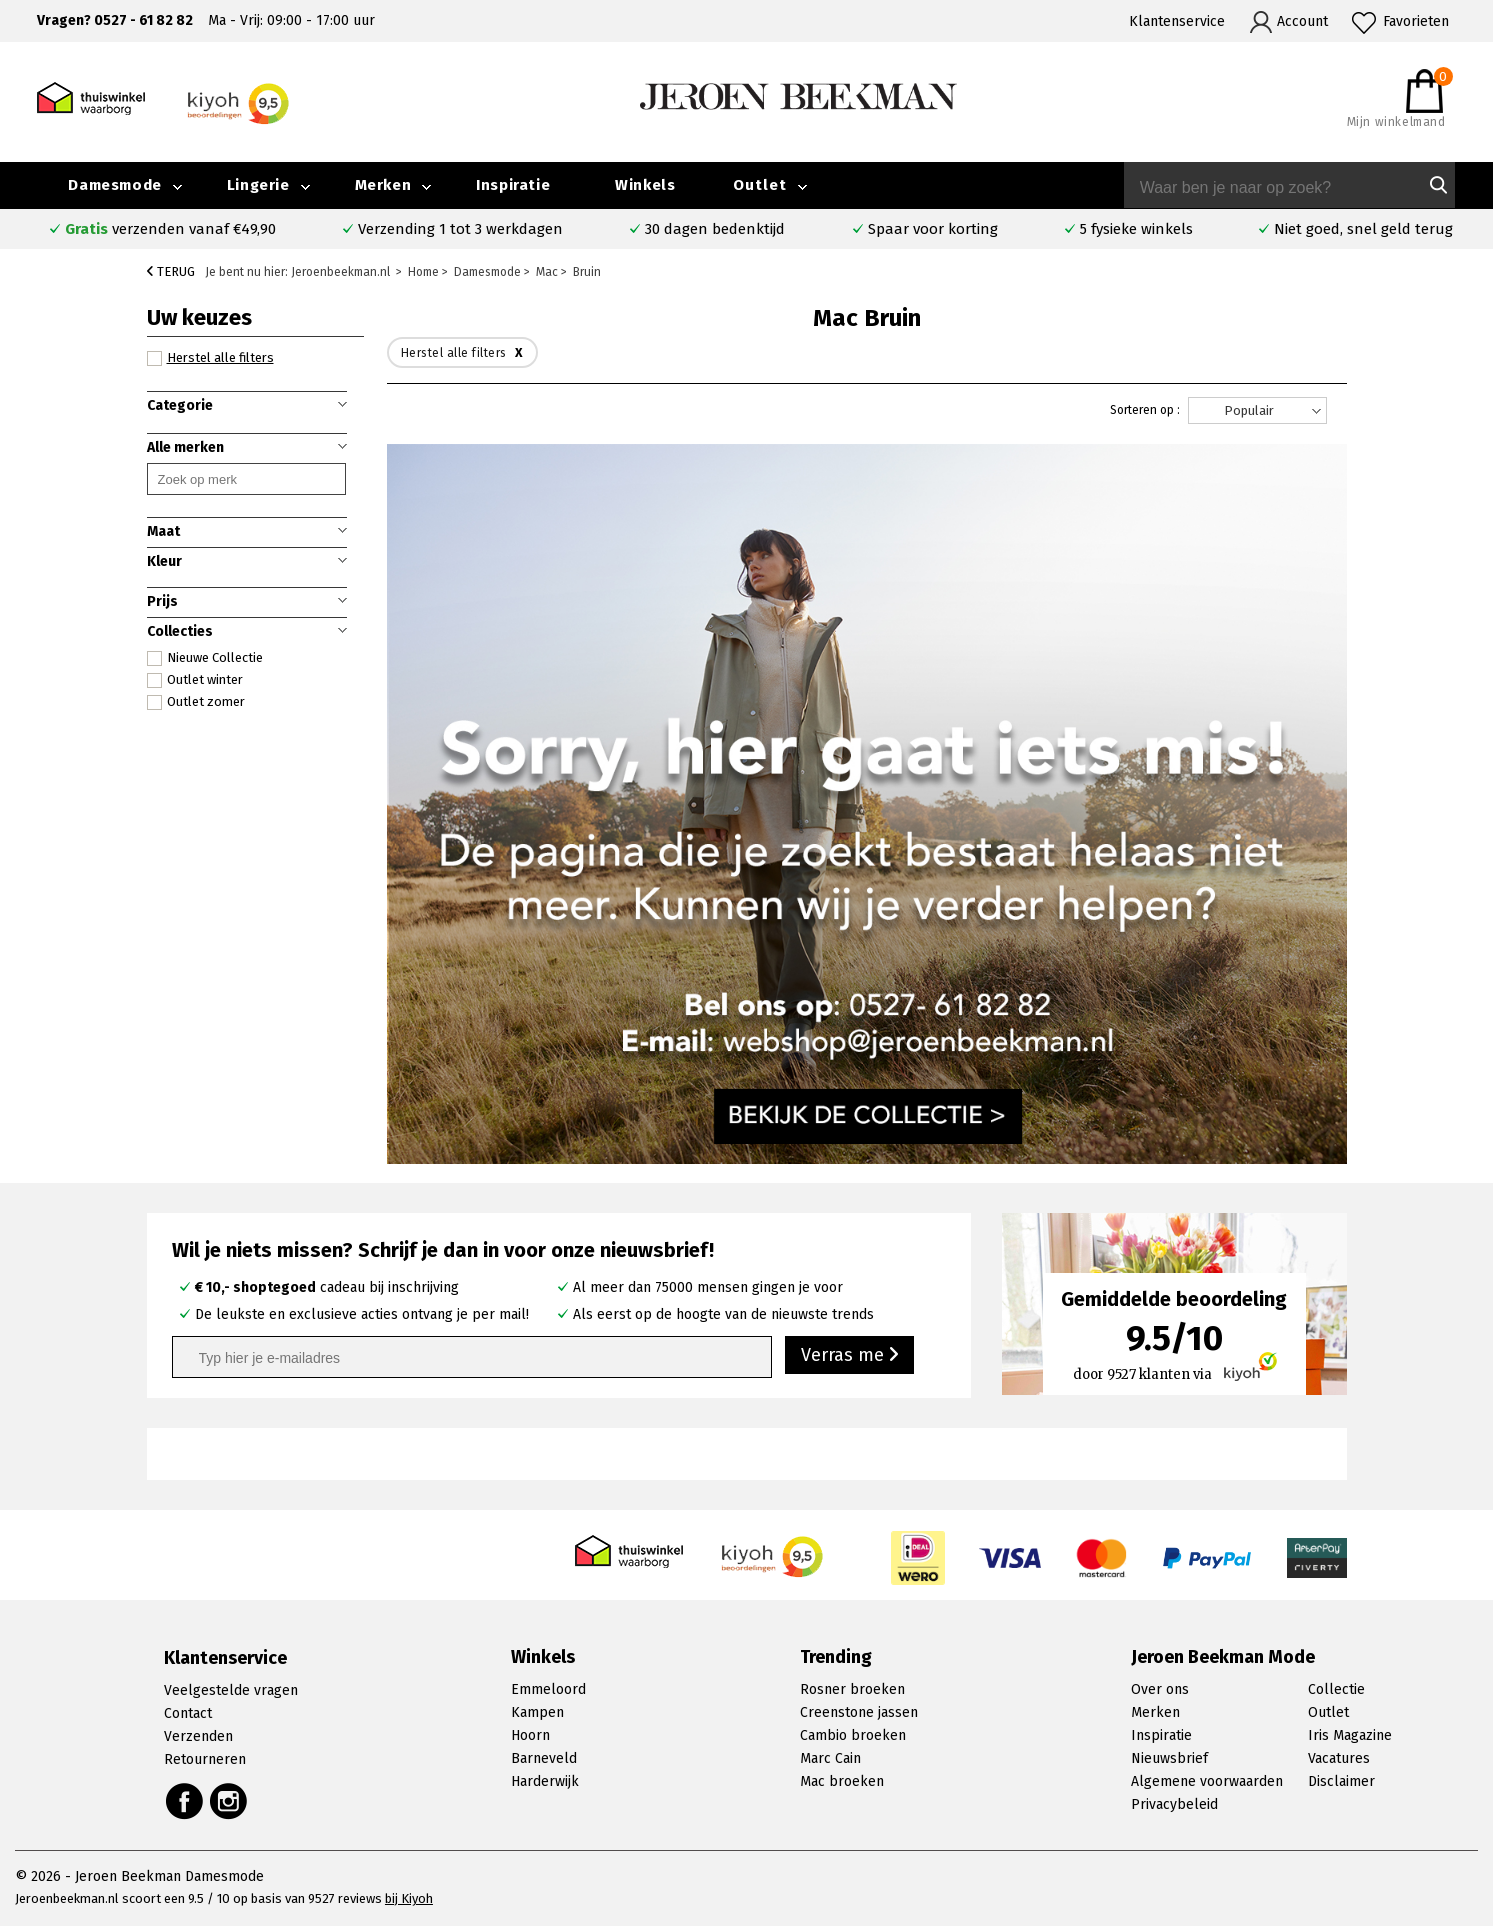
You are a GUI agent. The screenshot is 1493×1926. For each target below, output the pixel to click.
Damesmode (114, 185)
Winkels (645, 185)
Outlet (760, 185)
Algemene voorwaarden (1207, 1781)
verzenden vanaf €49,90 (170, 229)
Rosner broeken (852, 1689)
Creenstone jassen (859, 1712)
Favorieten (1416, 21)
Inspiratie (513, 185)
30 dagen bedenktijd (715, 229)
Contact (188, 1713)
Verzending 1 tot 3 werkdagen (460, 229)
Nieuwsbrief (1169, 1758)
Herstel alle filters (210, 358)
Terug (171, 271)
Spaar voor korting (933, 229)
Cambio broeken (853, 1735)
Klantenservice (1177, 21)
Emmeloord (548, 1689)
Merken (383, 185)
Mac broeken (842, 1781)
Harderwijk (545, 1781)
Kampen (537, 1712)
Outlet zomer (196, 702)
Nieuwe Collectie (205, 658)
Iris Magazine (1350, 1735)
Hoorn (530, 1735)
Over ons (1160, 1689)
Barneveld (544, 1758)
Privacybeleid (1174, 1804)
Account (1302, 21)
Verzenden (198, 1736)
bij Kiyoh (409, 1898)
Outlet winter (195, 680)
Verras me (849, 1356)
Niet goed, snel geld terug (1363, 229)
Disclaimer (1341, 1781)
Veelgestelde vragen (231, 1690)
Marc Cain (830, 1758)
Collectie (1336, 1689)
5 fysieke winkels (1136, 229)
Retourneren (205, 1759)
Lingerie (258, 185)
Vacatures (1339, 1758)
